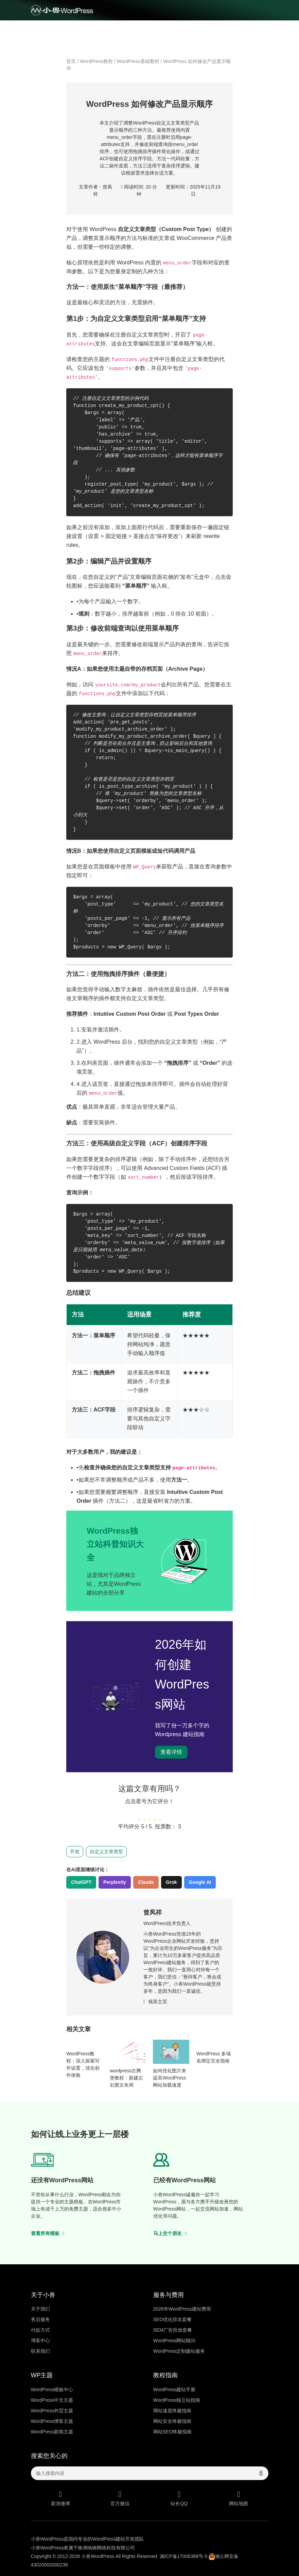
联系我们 (40, 2351)
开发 (75, 1851)
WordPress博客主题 (52, 2421)
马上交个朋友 (170, 2233)
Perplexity (114, 1882)
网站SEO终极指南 (172, 2431)
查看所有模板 (48, 2233)
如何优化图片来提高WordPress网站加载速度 (169, 2078)
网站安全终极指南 (172, 2421)
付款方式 (40, 2330)
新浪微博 (60, 2498)
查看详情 (171, 1752)
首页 (71, 61)
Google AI (200, 1882)
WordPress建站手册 (174, 2389)
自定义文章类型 (106, 1851)
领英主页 (155, 2001)
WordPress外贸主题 (52, 2410)
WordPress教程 (96, 61)
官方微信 (119, 2498)
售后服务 (40, 2319)
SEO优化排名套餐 (172, 2319)
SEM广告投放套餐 (172, 2330)
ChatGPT (81, 1882)
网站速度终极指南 (172, 2410)
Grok (171, 1882)
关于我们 (40, 2309)
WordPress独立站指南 (176, 2400)
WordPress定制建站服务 (179, 2351)
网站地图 (238, 2498)
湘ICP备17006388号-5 (183, 2556)
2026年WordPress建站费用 (182, 2309)
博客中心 (40, 2340)
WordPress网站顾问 (174, 2340)
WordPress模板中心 (52, 2389)
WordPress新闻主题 (52, 2431)
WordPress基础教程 (138, 61)
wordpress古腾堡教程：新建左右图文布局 (126, 2078)
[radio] (139, 1814)
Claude (146, 1882)
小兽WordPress (97, 2556)
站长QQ (179, 2498)
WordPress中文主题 (52, 2400)
